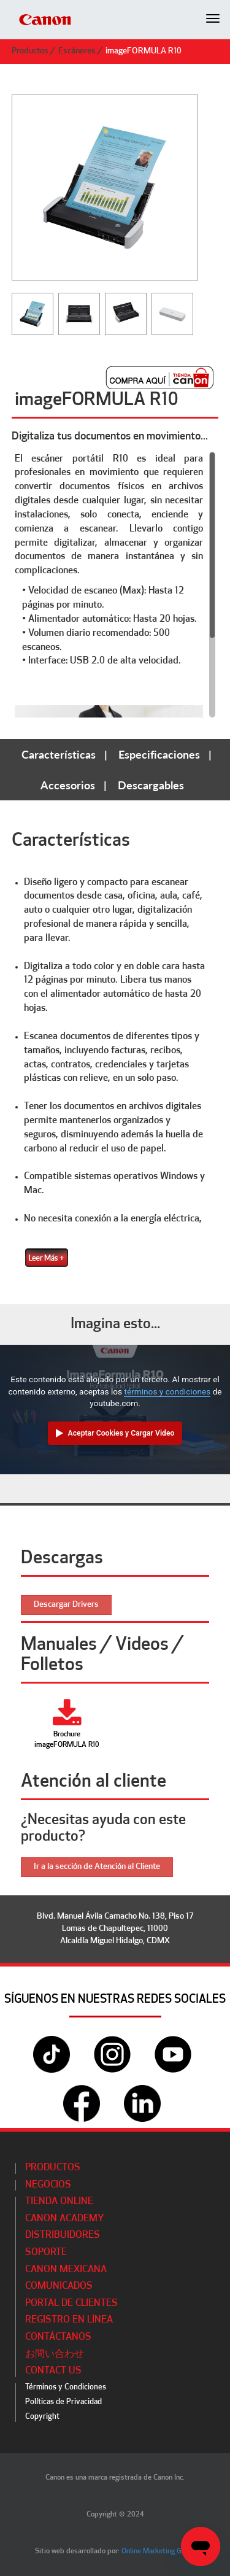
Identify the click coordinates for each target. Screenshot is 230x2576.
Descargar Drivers (66, 1604)
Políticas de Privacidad (63, 2402)
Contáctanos (58, 2337)
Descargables (151, 785)
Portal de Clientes (71, 2303)
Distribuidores (62, 2235)
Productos (30, 51)
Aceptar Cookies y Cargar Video (121, 1433)
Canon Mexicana (66, 2270)
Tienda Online (59, 2202)
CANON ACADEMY (64, 2219)
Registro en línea (69, 2320)
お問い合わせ (54, 2354)
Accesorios (67, 785)
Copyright (42, 2417)
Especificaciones (159, 754)
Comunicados (59, 2286)
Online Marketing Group (158, 2551)
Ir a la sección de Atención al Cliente (97, 1866)
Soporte (46, 2252)
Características (58, 754)
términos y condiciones (167, 1391)
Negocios (48, 2185)
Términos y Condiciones (65, 2387)
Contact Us (53, 2371)
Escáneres (77, 51)
